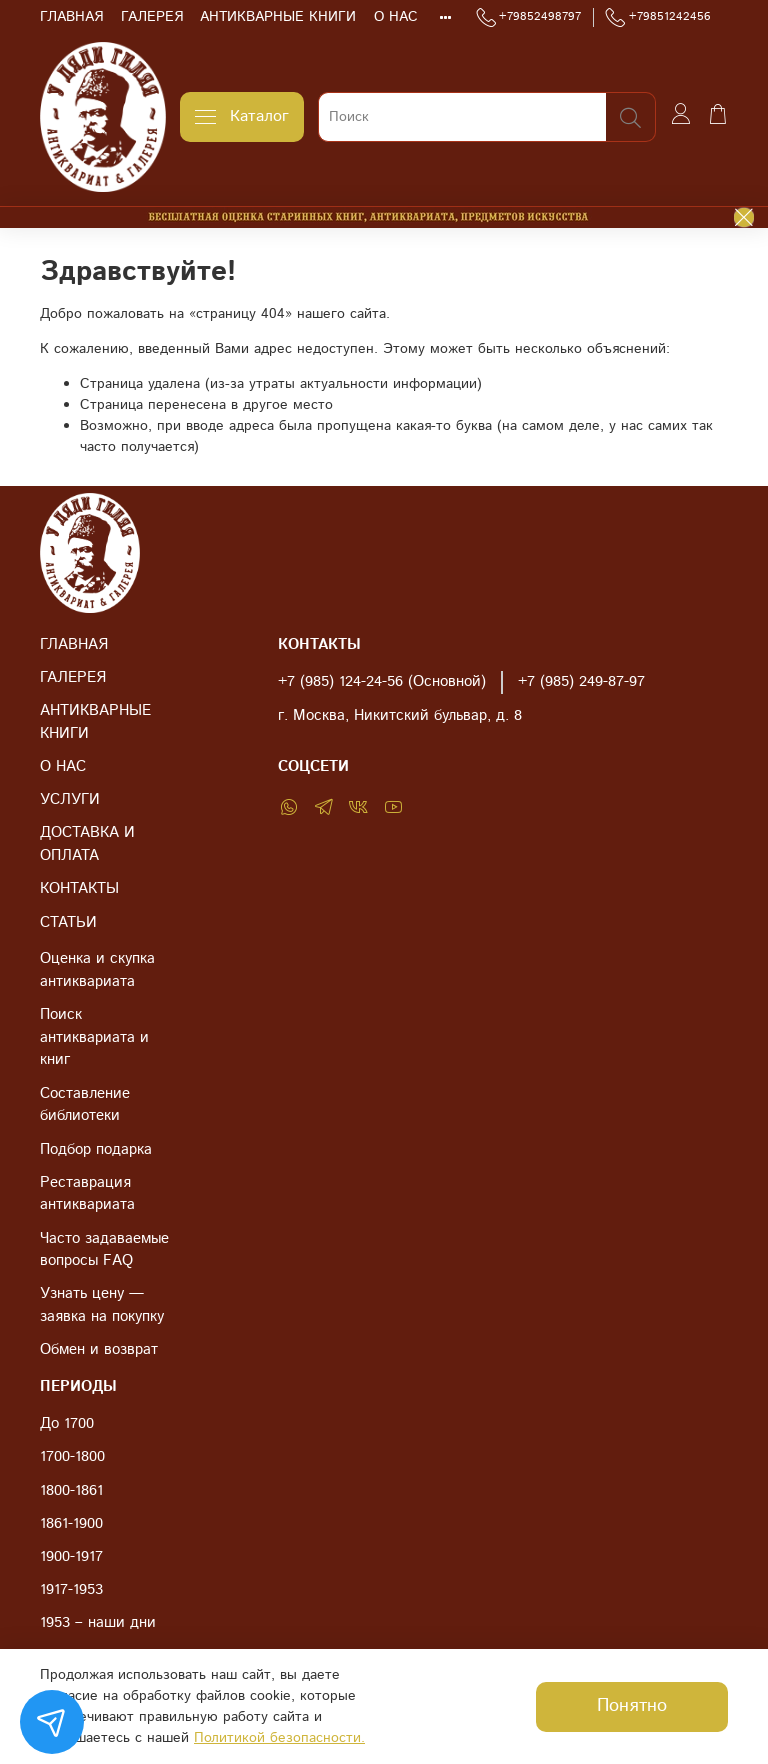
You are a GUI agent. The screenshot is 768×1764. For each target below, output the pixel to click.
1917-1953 (71, 1590)
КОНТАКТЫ (79, 889)
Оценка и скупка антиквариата (97, 970)
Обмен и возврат (99, 1350)
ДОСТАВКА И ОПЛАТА (87, 844)
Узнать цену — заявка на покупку (102, 1305)
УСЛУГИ (70, 800)
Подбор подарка (96, 1150)
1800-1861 (71, 1491)
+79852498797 (529, 17)
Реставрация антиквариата (87, 1194)
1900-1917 (71, 1557)
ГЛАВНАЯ (71, 17)
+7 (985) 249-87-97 (581, 682)
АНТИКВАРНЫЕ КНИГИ (278, 17)
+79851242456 (658, 17)
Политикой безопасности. (279, 1738)
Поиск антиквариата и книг (94, 1037)
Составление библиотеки (85, 1105)
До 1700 (67, 1424)
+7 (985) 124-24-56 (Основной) (382, 682)
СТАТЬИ (68, 923)
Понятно (632, 1706)
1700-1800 (72, 1457)
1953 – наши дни (98, 1623)
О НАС (396, 17)
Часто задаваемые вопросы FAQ (104, 1250)
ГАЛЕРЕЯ (152, 17)
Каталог (242, 116)
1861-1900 (71, 1524)
